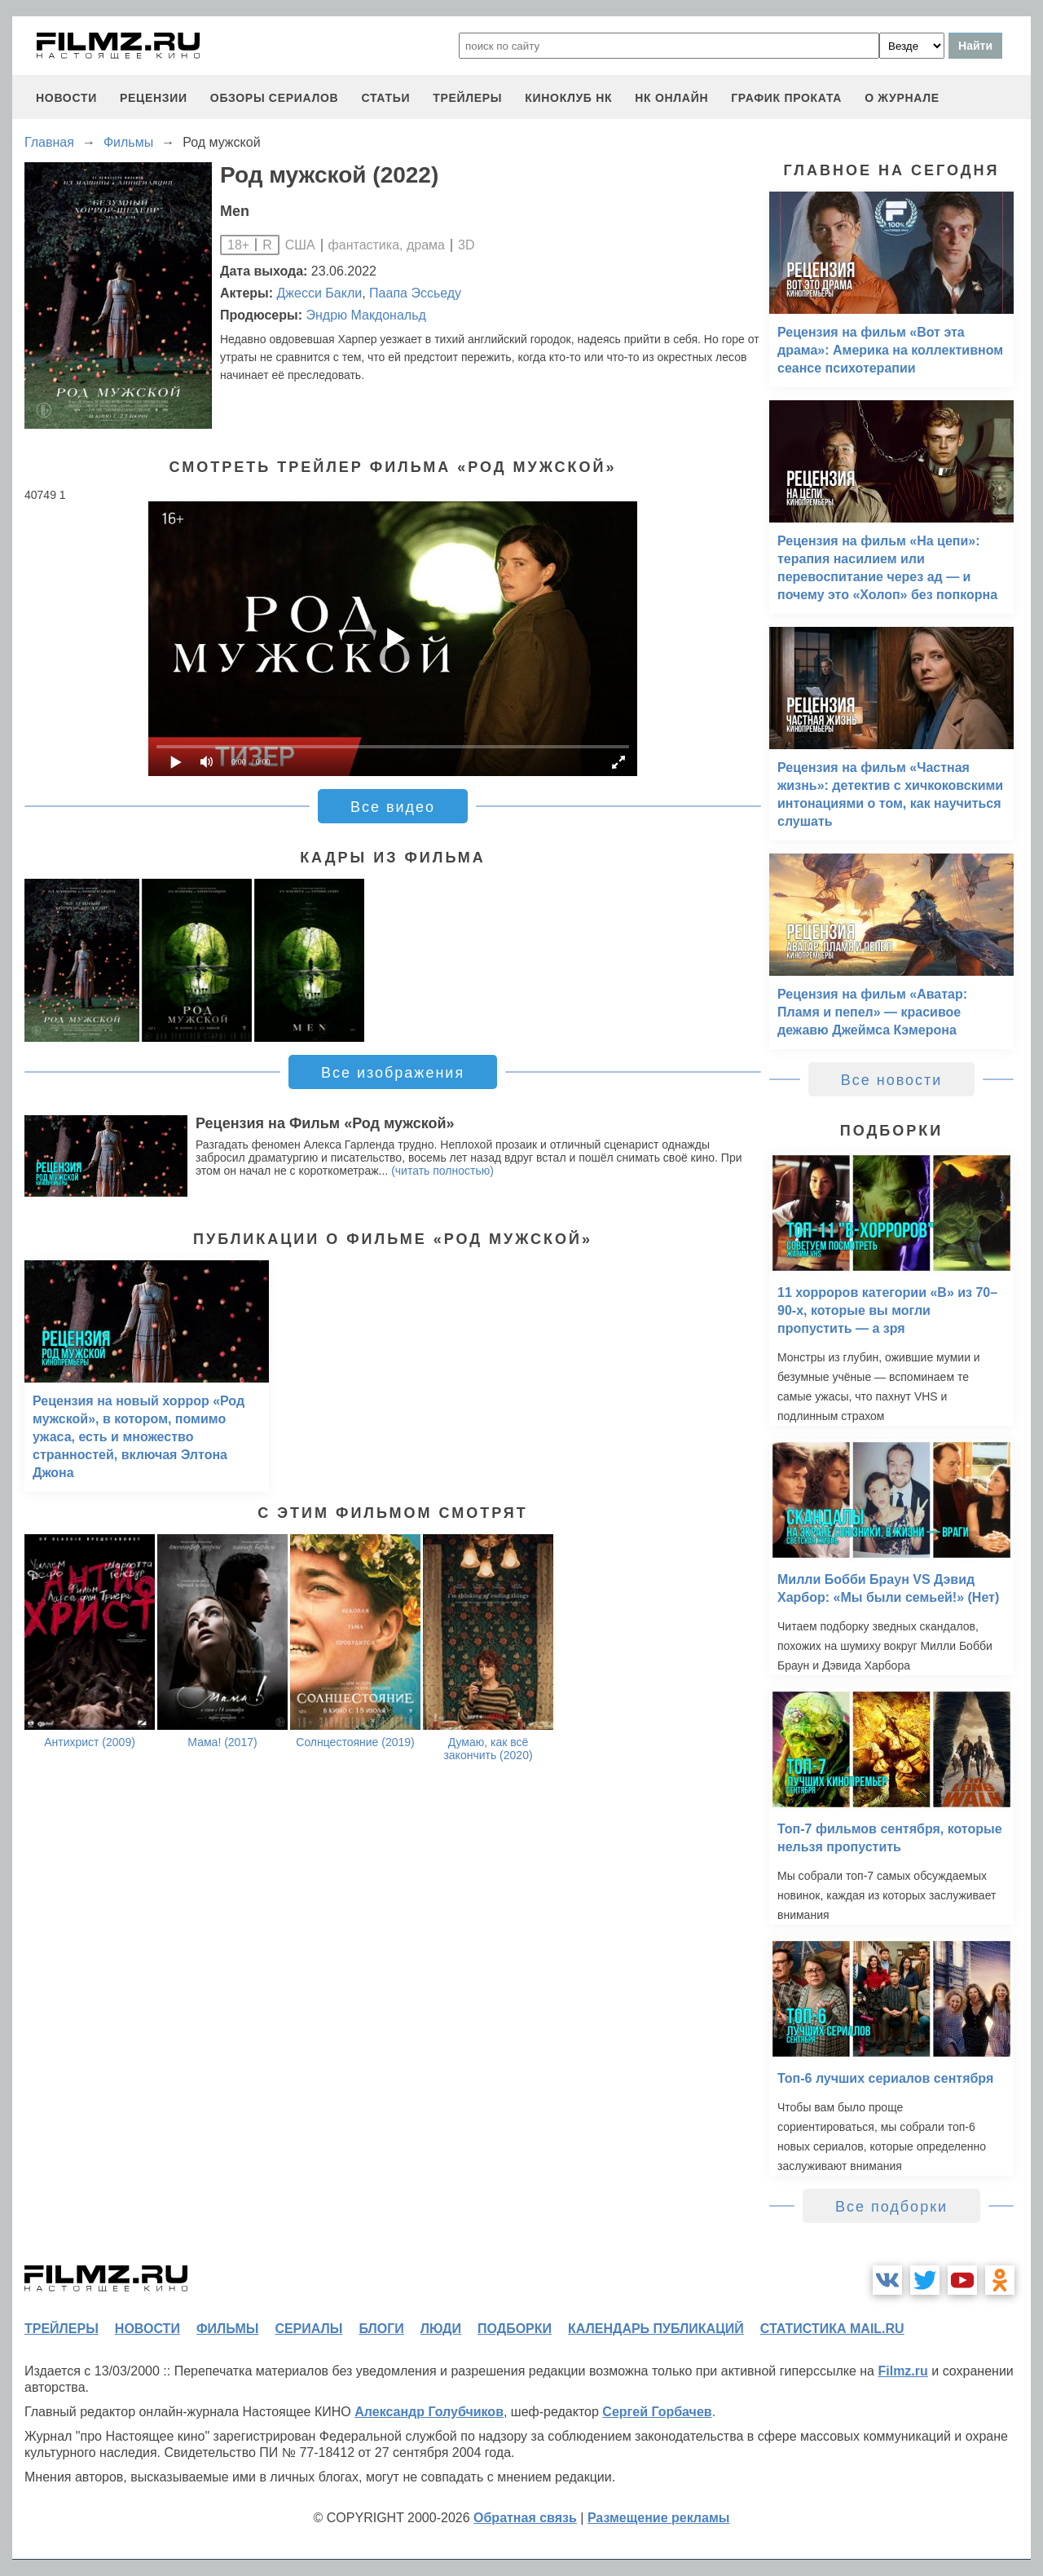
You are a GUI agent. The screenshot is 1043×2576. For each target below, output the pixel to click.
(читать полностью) (442, 1170)
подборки (514, 2329)
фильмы (227, 2329)
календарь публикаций (656, 2329)
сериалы (308, 2329)
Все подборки (891, 2207)
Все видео (392, 807)
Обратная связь (525, 2518)
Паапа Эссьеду (415, 293)
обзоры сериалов (274, 97)
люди (440, 2329)
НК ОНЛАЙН (671, 97)
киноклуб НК (568, 97)
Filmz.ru (902, 2371)
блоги (381, 2329)
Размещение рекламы (659, 2518)
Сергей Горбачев (656, 2412)
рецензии (153, 97)
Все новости (892, 1080)
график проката (786, 97)
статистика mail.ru (832, 2329)
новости (66, 97)
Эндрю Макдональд (365, 315)
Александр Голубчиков (429, 2412)
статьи (385, 97)
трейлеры (467, 97)
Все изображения (392, 1073)
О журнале (902, 97)
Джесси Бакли (320, 293)
